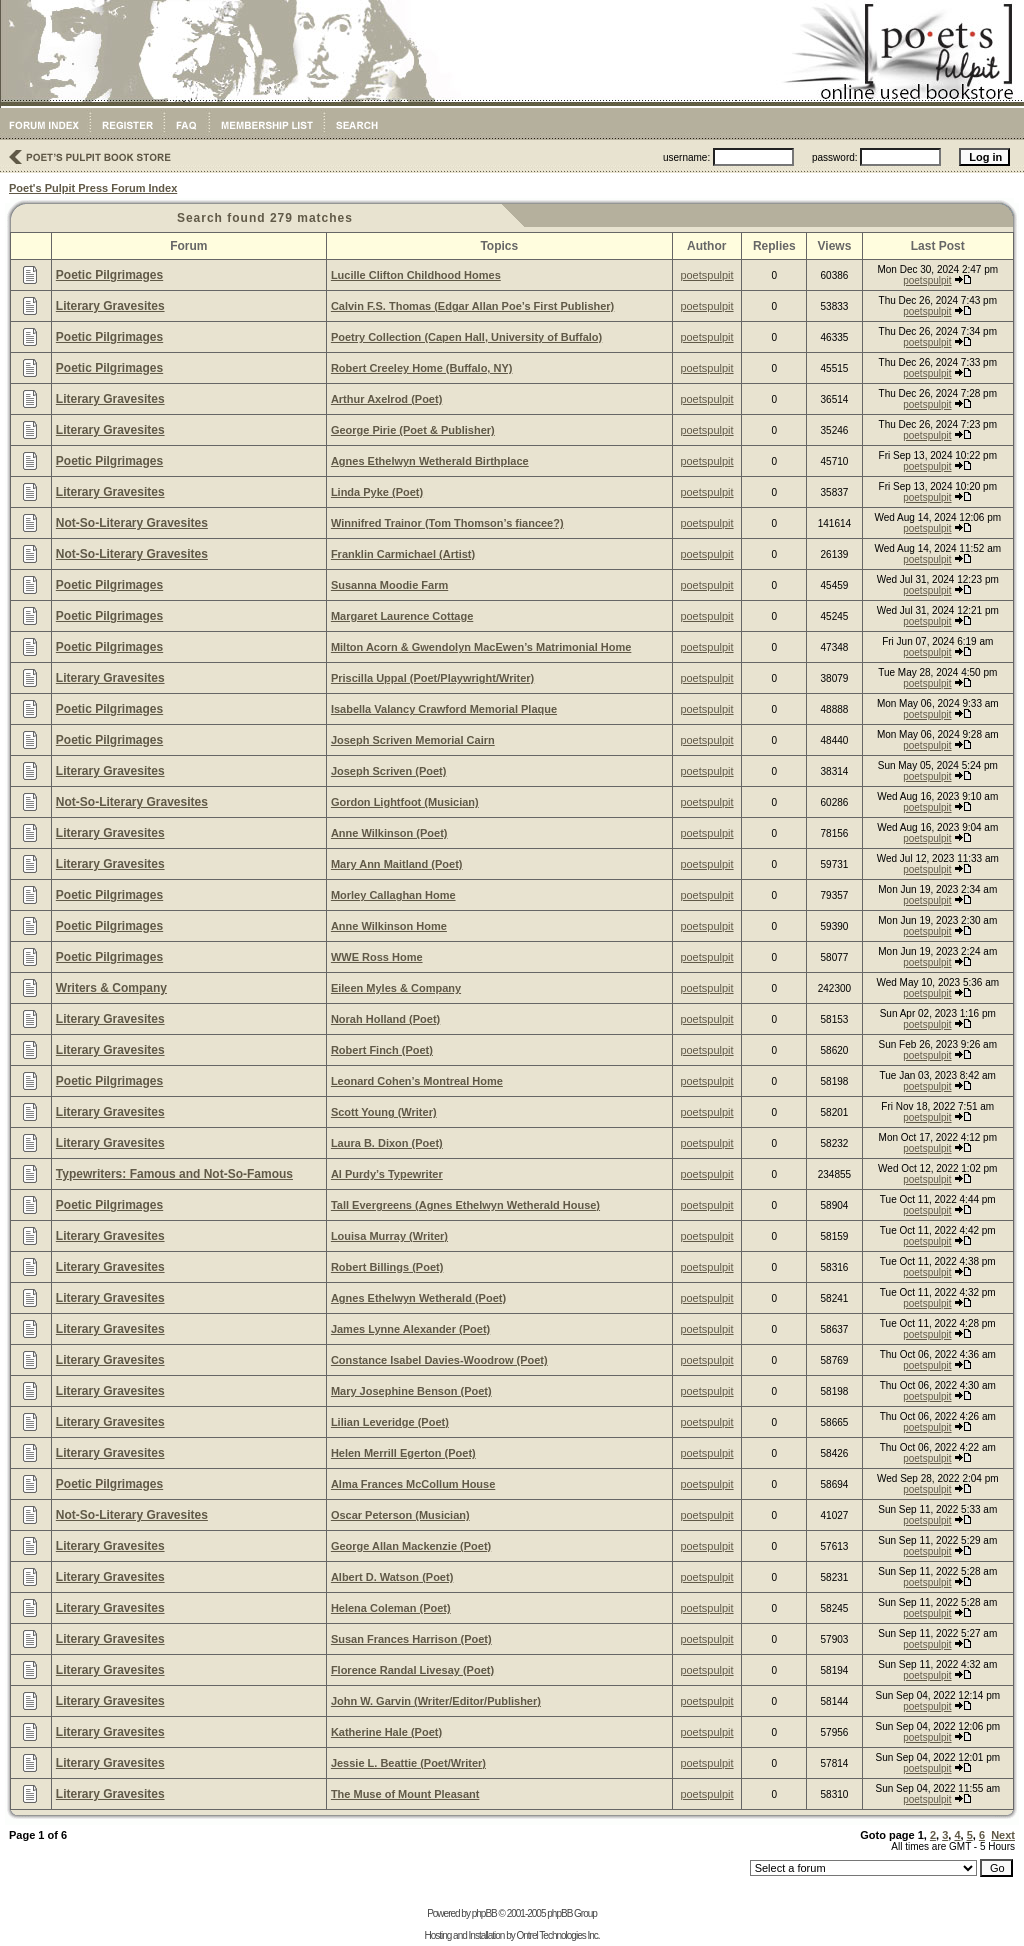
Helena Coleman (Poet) (391, 1608)
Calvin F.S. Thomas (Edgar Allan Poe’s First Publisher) (472, 306)
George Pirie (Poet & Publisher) (413, 430)
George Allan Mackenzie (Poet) (411, 1546)
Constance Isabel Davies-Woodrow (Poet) (439, 1360)
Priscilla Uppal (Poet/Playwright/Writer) (432, 678)
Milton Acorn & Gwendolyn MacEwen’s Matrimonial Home (481, 647)
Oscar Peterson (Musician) (400, 1515)
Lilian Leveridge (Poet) (390, 1422)
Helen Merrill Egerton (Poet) (403, 1453)
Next (1003, 1835)
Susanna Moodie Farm (389, 585)
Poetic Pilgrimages (109, 275)
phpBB (484, 1913)
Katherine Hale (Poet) (386, 1732)
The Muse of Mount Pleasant (405, 1794)
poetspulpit (706, 275)
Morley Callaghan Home (393, 895)
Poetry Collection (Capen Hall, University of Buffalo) (466, 337)
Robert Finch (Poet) (382, 1050)
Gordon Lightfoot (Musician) (405, 802)
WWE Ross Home (377, 957)
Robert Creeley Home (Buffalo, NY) (422, 368)
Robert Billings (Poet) (387, 1267)
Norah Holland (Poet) (385, 1019)
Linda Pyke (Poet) (377, 492)
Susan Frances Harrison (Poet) (411, 1639)
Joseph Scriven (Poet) (389, 771)
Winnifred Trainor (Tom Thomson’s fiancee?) (447, 523)
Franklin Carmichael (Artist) (403, 554)
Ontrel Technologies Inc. (557, 1935)
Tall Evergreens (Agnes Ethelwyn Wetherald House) (465, 1205)
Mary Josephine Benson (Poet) (411, 1391)
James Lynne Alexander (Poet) (410, 1329)
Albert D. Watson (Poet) (392, 1577)
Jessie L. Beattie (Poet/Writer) (408, 1763)
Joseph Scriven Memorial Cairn (413, 740)
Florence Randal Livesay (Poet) (412, 1670)
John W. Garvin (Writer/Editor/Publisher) (436, 1701)
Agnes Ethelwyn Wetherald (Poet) (418, 1298)
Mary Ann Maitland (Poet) (397, 864)
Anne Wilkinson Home (389, 926)
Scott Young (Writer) (384, 1112)
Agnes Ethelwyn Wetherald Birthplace (430, 461)
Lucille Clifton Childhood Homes (416, 275)
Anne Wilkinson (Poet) (389, 833)
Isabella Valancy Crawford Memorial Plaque (444, 709)
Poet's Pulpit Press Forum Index (93, 188)
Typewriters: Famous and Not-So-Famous (174, 1174)
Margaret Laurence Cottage (402, 616)
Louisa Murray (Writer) (389, 1236)
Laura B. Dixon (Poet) (387, 1143)
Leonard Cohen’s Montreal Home (417, 1081)
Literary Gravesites (110, 306)
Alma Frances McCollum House (413, 1484)
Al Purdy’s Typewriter (387, 1174)
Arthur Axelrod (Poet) (386, 399)
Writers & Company (111, 988)
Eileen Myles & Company (396, 988)
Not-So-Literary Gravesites (132, 523)
